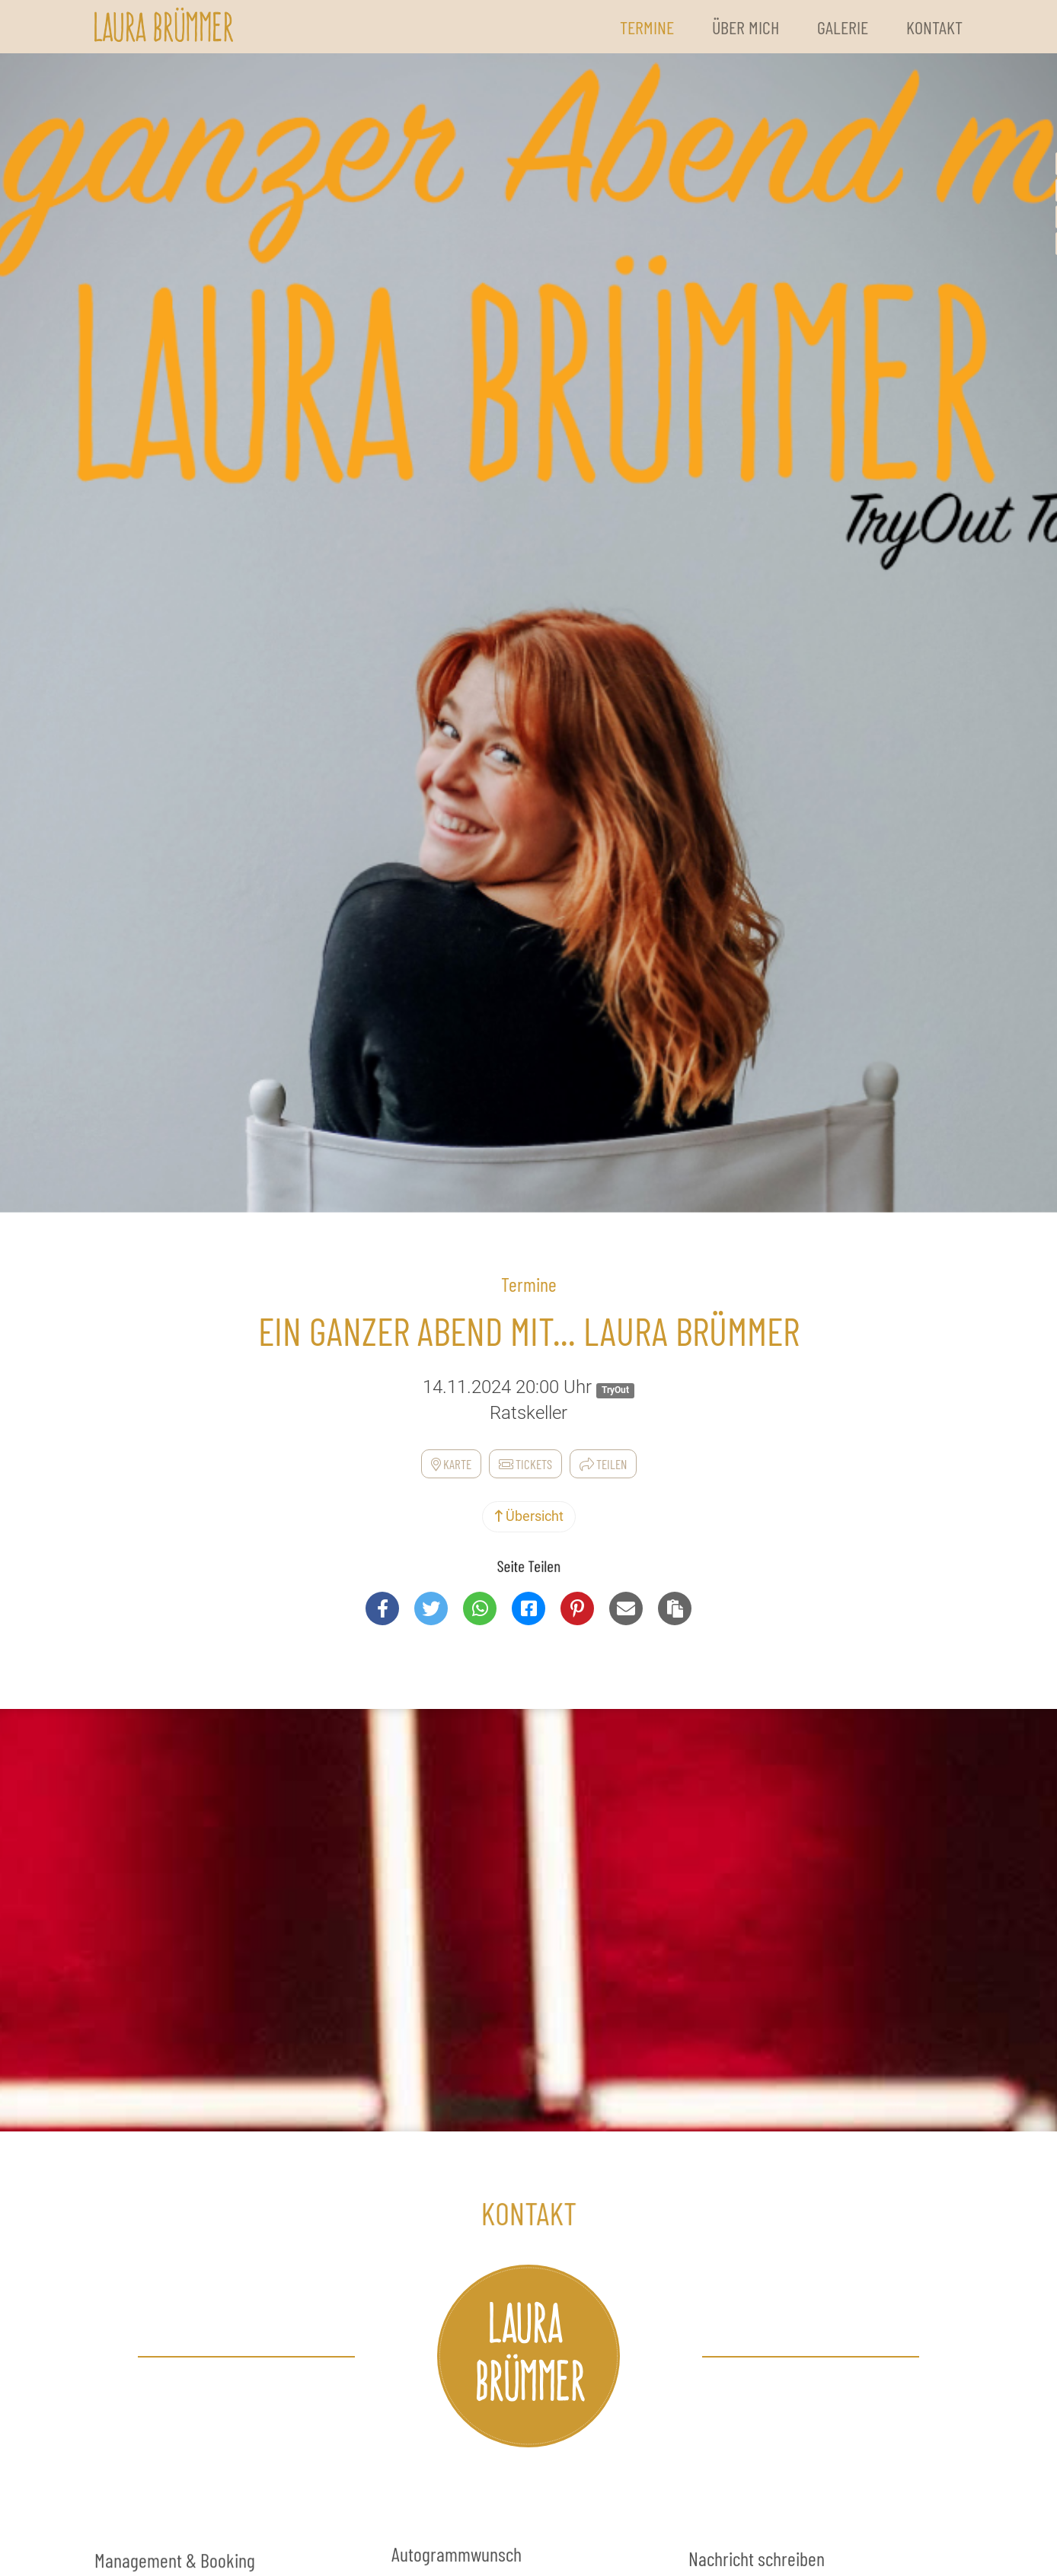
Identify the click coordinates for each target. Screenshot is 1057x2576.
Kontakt (934, 27)
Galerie (842, 27)
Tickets (525, 1463)
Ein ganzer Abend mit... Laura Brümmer (529, 1330)
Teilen (603, 1463)
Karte (451, 1463)
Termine (647, 27)
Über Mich (745, 27)
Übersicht (529, 1516)
